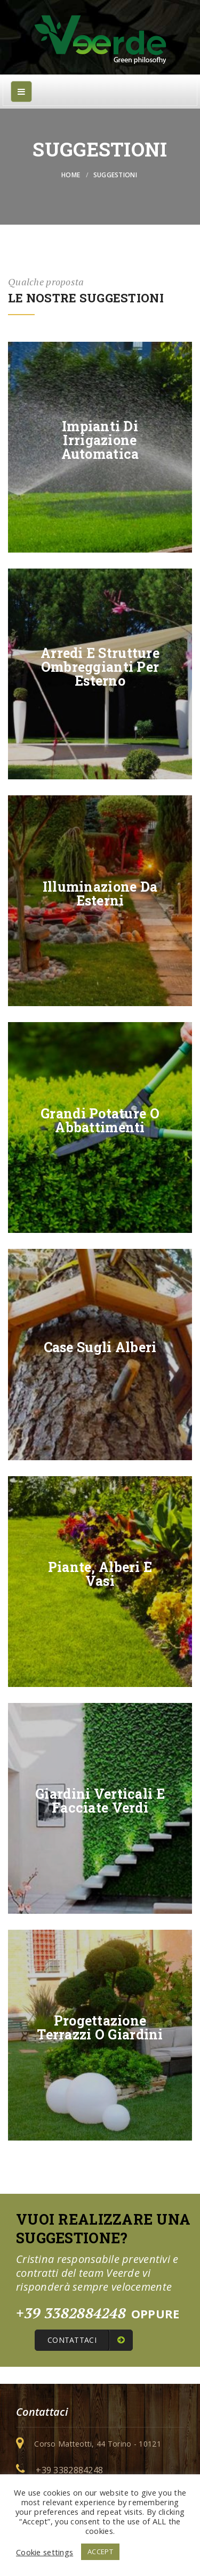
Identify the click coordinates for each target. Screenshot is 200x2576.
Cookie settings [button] (44, 2552)
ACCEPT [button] (100, 2551)
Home (70, 174)
